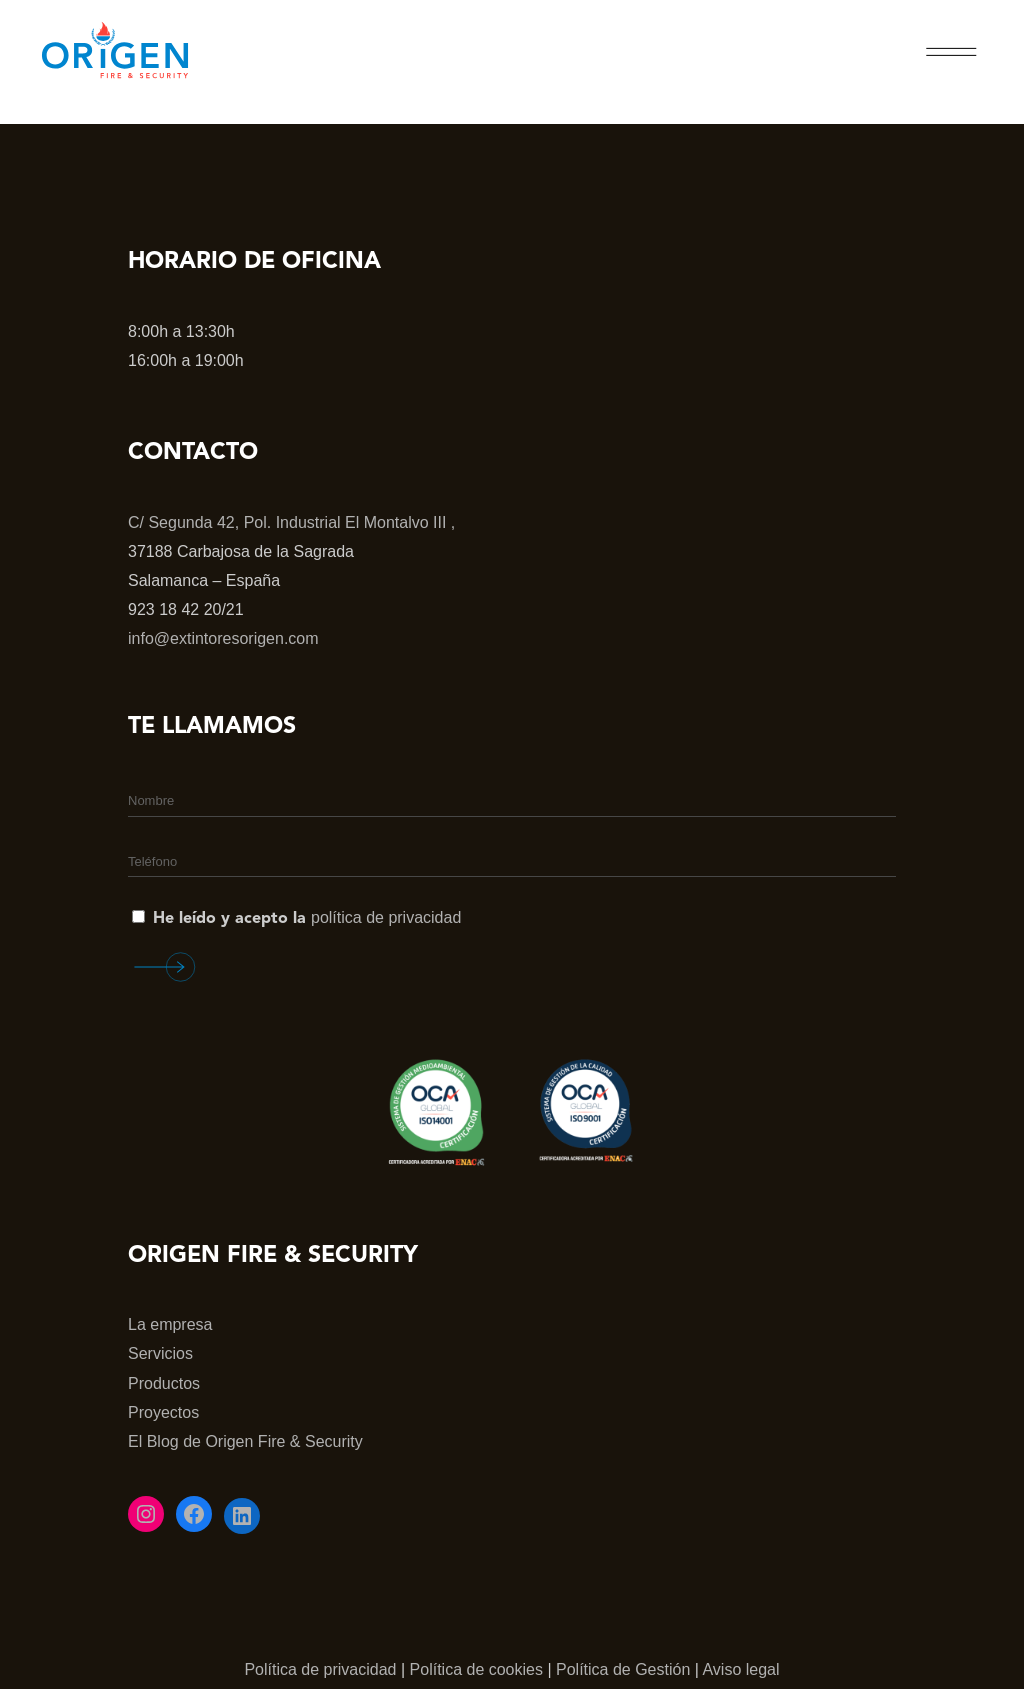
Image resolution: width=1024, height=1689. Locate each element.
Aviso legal (740, 1669)
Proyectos (163, 1412)
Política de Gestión (623, 1669)
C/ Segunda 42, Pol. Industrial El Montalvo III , (291, 522)
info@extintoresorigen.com (223, 638)
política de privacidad (386, 917)
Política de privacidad (320, 1669)
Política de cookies (476, 1669)
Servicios (160, 1353)
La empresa (170, 1324)
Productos (164, 1383)
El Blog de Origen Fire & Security (245, 1441)
